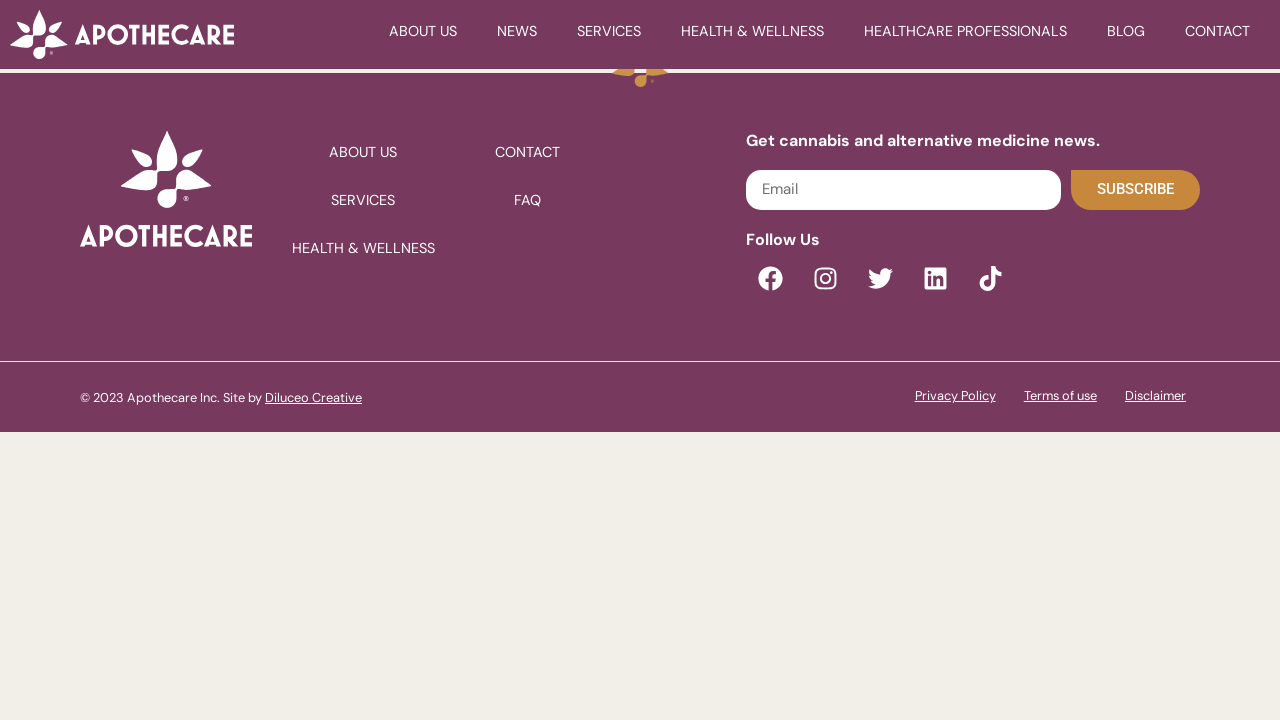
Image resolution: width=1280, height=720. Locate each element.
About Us (423, 31)
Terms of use (1060, 395)
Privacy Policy (955, 395)
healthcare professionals (965, 31)
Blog (1126, 31)
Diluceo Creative (313, 397)
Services (609, 31)
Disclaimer (1155, 395)
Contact (1217, 31)
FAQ (527, 200)
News (517, 31)
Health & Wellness (752, 31)
